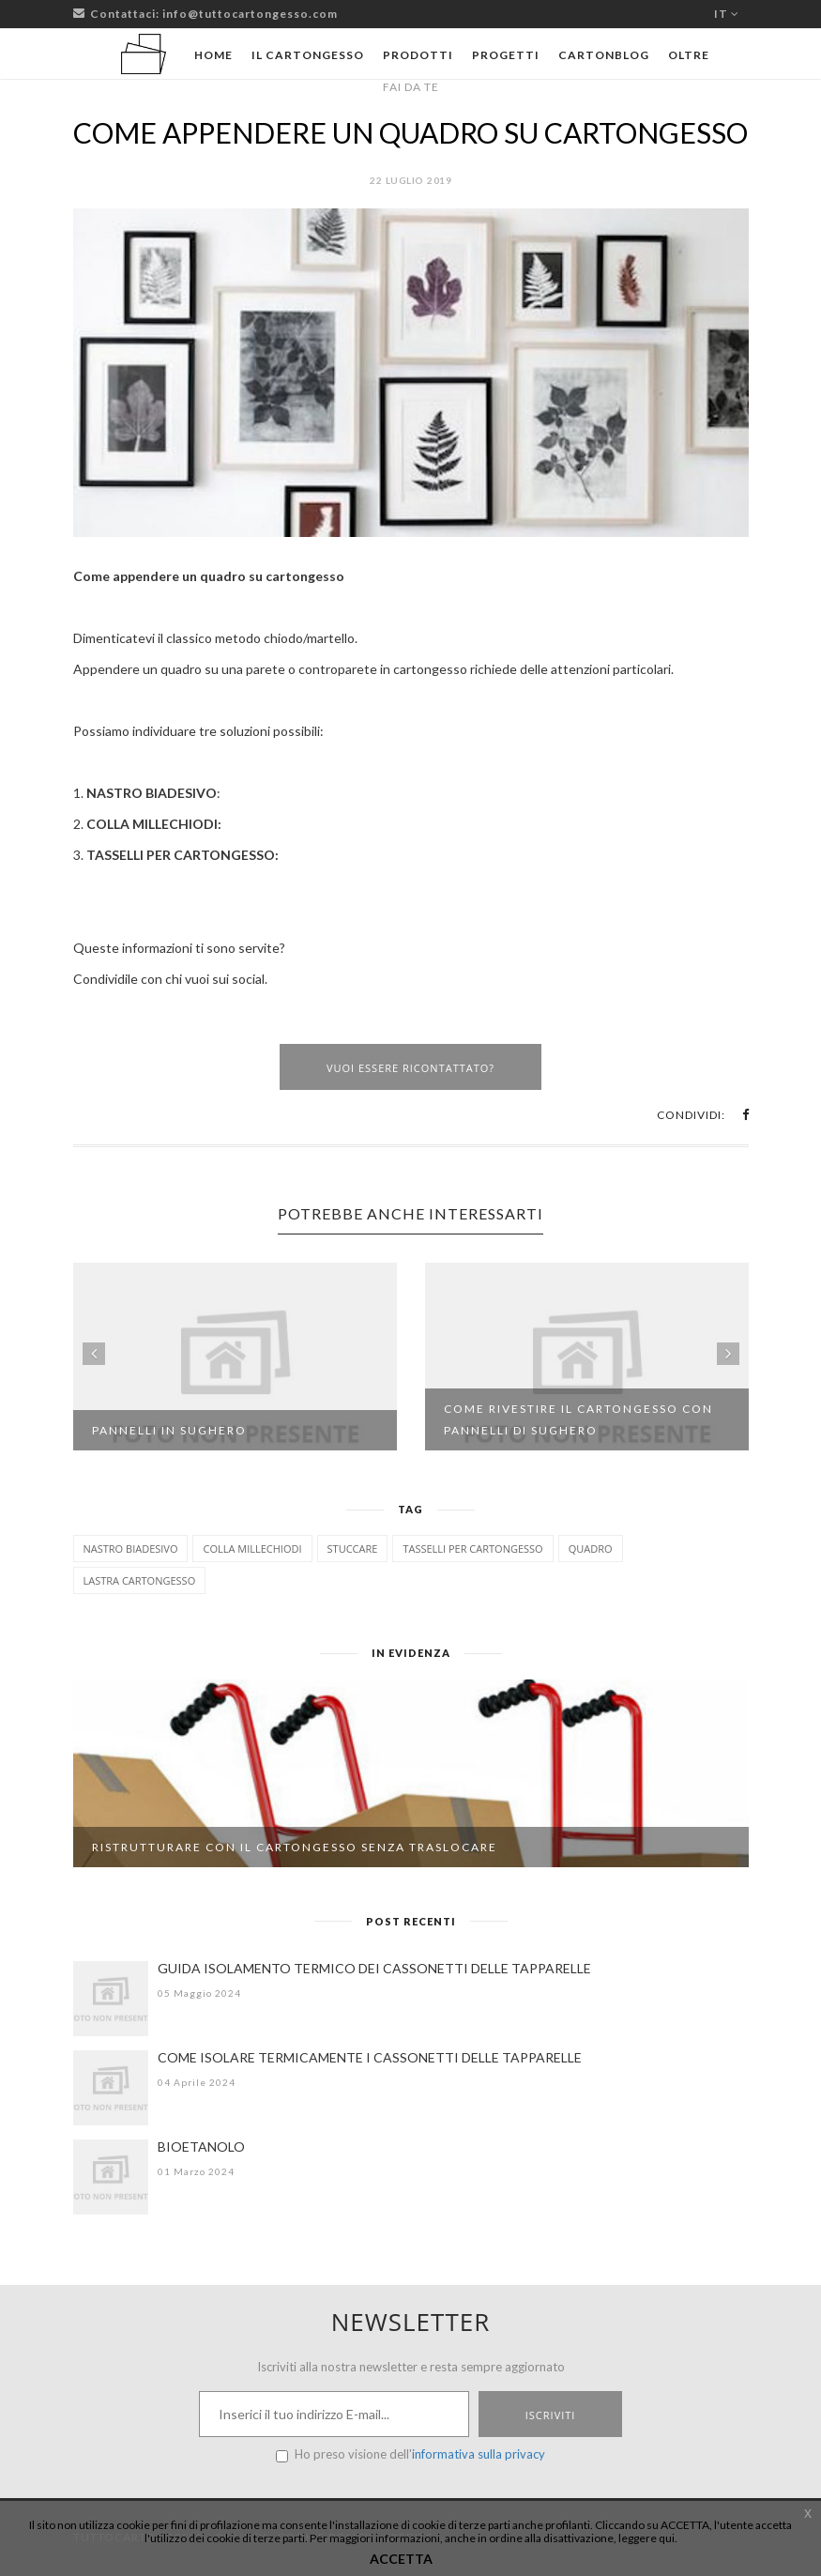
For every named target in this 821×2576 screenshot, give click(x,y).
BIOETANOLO (201, 2146)
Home (213, 55)
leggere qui (646, 2538)
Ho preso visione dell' (410, 2454)
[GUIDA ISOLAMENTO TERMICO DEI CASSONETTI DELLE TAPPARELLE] (110, 1998)
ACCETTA (401, 2559)
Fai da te (411, 87)
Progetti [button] (506, 55)
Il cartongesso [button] (307, 55)
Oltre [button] (688, 55)
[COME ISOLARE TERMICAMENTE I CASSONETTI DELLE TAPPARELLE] (110, 2087)
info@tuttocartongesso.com (250, 14)
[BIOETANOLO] (110, 2177)
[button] (745, 1115)
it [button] (726, 14)
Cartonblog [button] (603, 55)
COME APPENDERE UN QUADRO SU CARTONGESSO (410, 132)
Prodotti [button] (418, 55)
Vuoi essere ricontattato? (410, 1068)
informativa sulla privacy (478, 2453)
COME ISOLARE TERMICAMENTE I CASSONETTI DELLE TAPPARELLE (370, 2057)
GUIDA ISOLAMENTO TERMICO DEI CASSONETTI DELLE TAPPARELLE (374, 1968)
